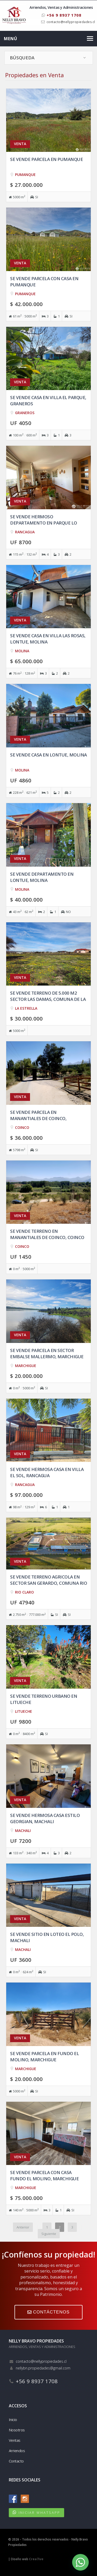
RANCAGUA (25, 531)
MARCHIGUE (25, 1365)
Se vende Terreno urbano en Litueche (43, 1699)
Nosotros (17, 2429)
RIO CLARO (24, 1592)
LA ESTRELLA (26, 1008)
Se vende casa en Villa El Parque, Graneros (48, 400)
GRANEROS (24, 412)
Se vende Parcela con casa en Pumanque (44, 281)
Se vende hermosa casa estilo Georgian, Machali (45, 1818)
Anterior (23, 2227)
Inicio (13, 2419)
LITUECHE (23, 1711)
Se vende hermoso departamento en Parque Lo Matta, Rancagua (43, 523)
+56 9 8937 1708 (61, 15)
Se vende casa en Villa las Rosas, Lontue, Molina (48, 639)
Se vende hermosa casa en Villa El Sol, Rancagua (47, 1472)
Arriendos (17, 2450)
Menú (10, 38)
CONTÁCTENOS (48, 2312)
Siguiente (48, 2233)
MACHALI (23, 1830)
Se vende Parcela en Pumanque (46, 159)
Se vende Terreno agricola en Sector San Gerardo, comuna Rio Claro (48, 1583)
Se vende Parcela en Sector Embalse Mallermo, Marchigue (47, 1353)
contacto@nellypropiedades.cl (71, 22)
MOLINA (22, 650)
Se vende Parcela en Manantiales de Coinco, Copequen (38, 1118)
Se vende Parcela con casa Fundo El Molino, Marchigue (44, 2175)
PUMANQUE (25, 174)
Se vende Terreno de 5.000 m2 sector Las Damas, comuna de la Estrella (48, 999)
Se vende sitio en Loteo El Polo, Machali (47, 1937)
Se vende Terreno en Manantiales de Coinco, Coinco (47, 1234)
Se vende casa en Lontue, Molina (48, 755)
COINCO (22, 1127)
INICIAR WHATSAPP (39, 2512)
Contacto (16, 2461)
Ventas (14, 2440)
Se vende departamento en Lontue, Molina (41, 877)
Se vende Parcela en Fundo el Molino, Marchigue (44, 2056)
